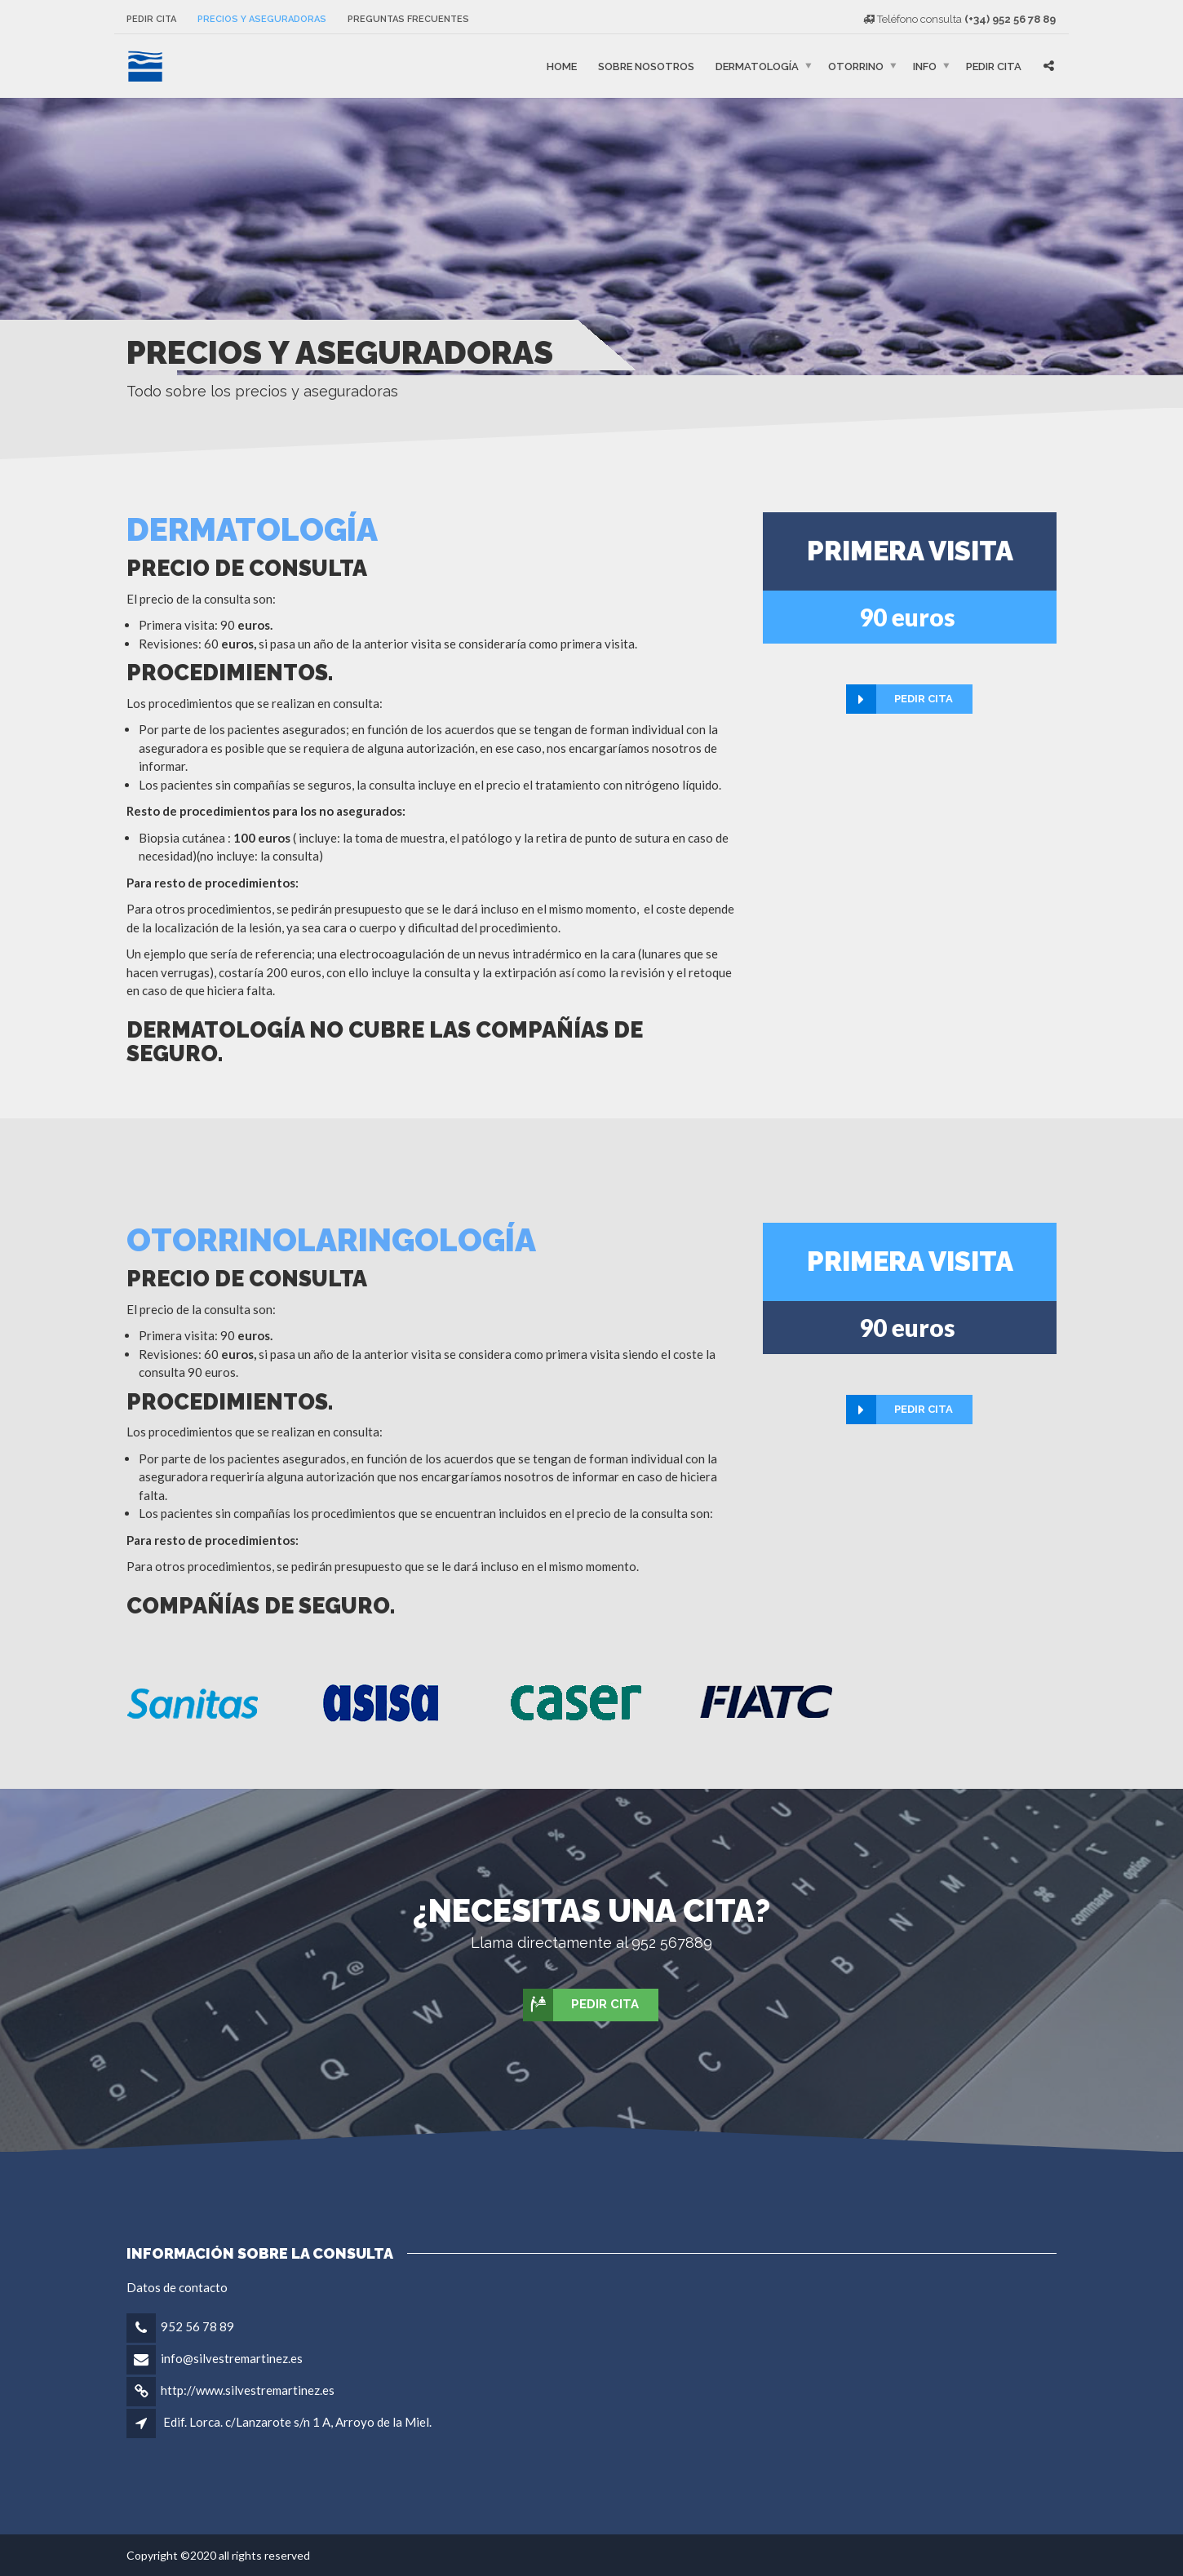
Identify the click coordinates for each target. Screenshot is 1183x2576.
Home (562, 66)
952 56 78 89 (197, 2326)
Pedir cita (151, 19)
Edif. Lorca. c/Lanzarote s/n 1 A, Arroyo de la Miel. (297, 2421)
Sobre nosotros (646, 66)
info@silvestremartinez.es (232, 2358)
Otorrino (856, 66)
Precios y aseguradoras (261, 19)
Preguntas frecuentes (408, 19)
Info (925, 66)
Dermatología (757, 66)
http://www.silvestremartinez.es (248, 2390)
